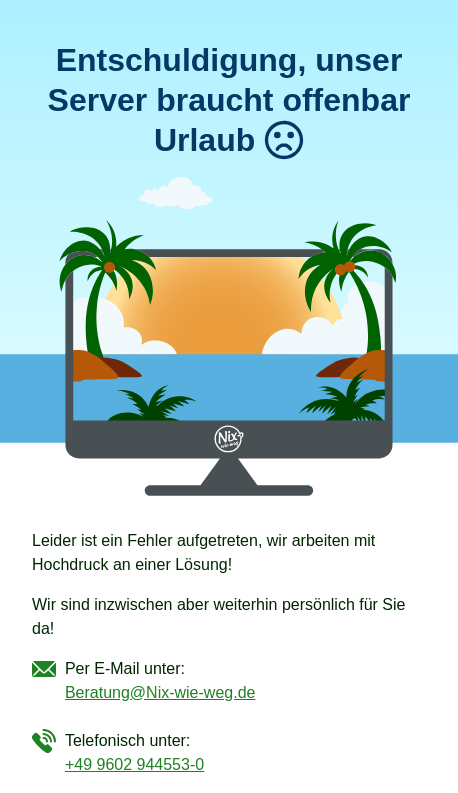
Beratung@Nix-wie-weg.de (160, 692)
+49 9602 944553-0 (134, 764)
